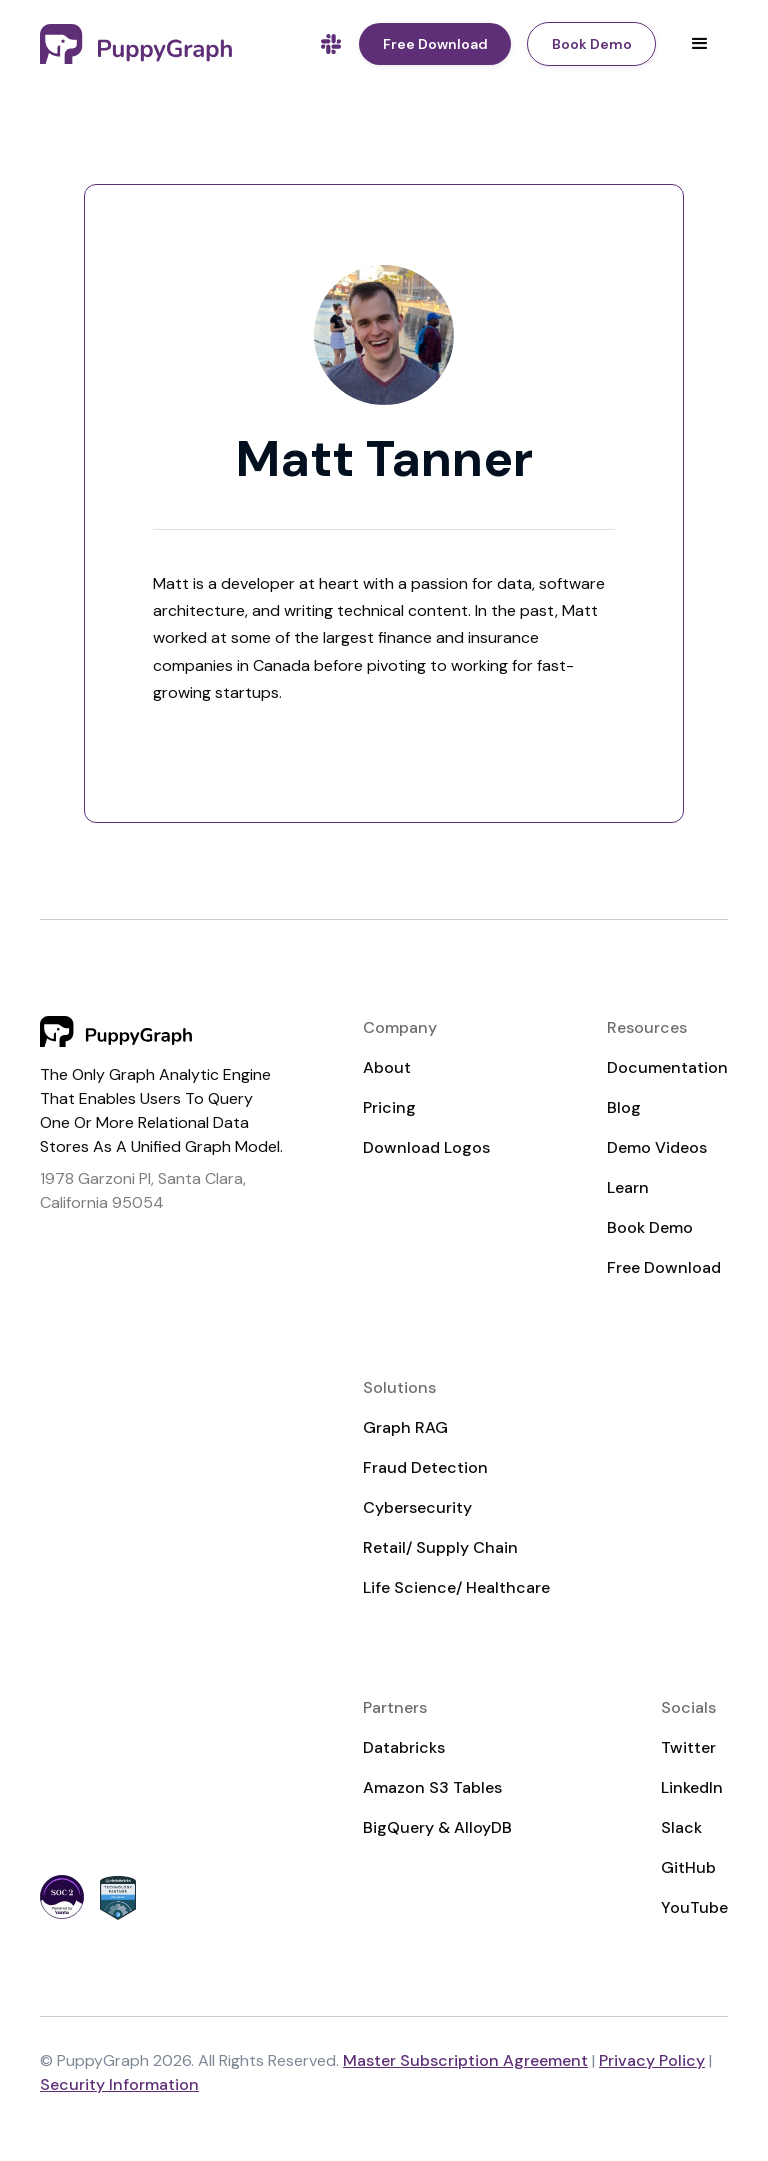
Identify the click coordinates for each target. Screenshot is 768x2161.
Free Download (664, 1267)
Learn (628, 1187)
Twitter (688, 1747)
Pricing (389, 1107)
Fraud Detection (425, 1467)
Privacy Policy (652, 2060)
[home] (136, 44)
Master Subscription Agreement (465, 2060)
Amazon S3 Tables (432, 1787)
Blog (624, 1107)
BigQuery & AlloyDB (437, 1827)
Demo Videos (657, 1147)
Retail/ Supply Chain (440, 1547)
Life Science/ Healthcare (456, 1587)
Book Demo (650, 1227)
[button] (700, 44)
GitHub (688, 1867)
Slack (681, 1827)
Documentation (667, 1067)
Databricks (404, 1747)
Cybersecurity (417, 1507)
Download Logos (426, 1147)
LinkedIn (692, 1787)
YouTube (694, 1907)
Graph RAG (405, 1427)
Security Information (119, 2084)
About (387, 1067)
